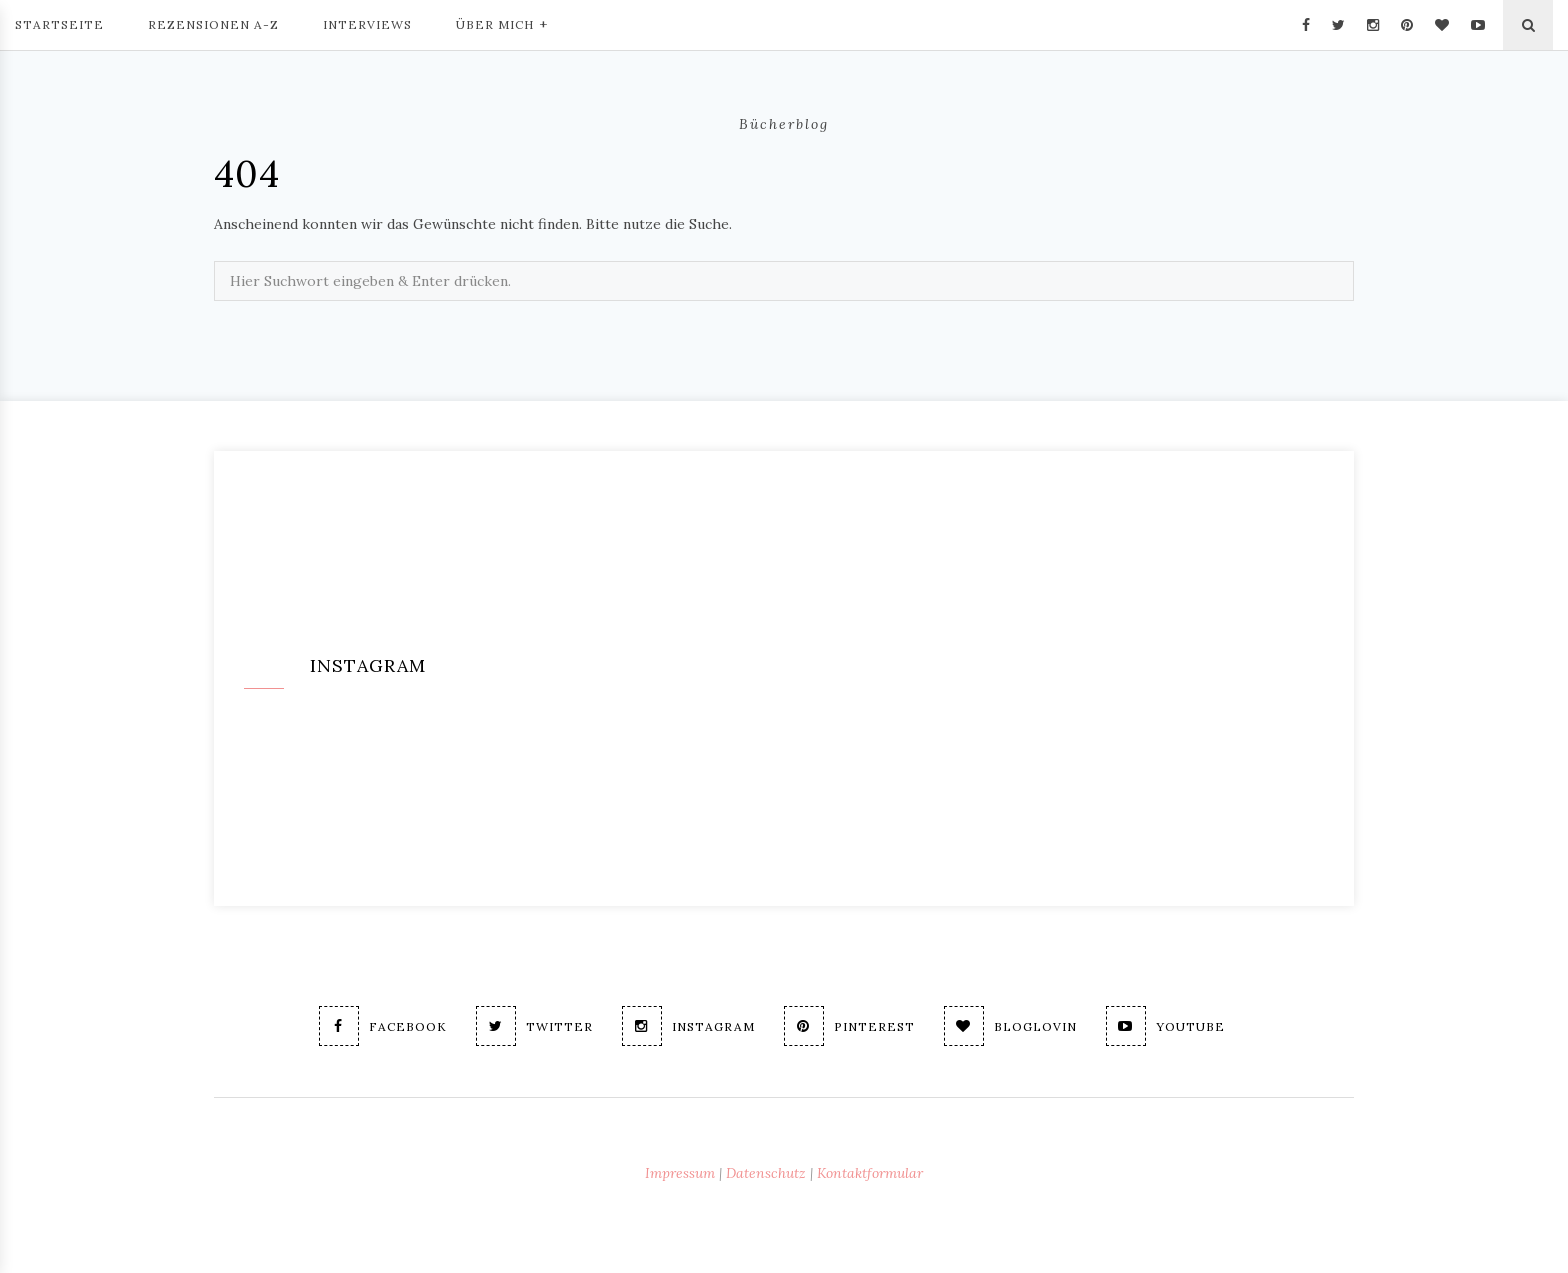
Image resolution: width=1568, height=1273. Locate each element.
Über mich (502, 23)
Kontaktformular (870, 1173)
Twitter (534, 1026)
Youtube (1165, 1026)
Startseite (59, 24)
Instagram (688, 1026)
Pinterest (849, 1026)
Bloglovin (1010, 1026)
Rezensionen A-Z (213, 24)
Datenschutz (766, 1173)
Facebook (383, 1026)
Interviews (367, 24)
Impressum (680, 1173)
